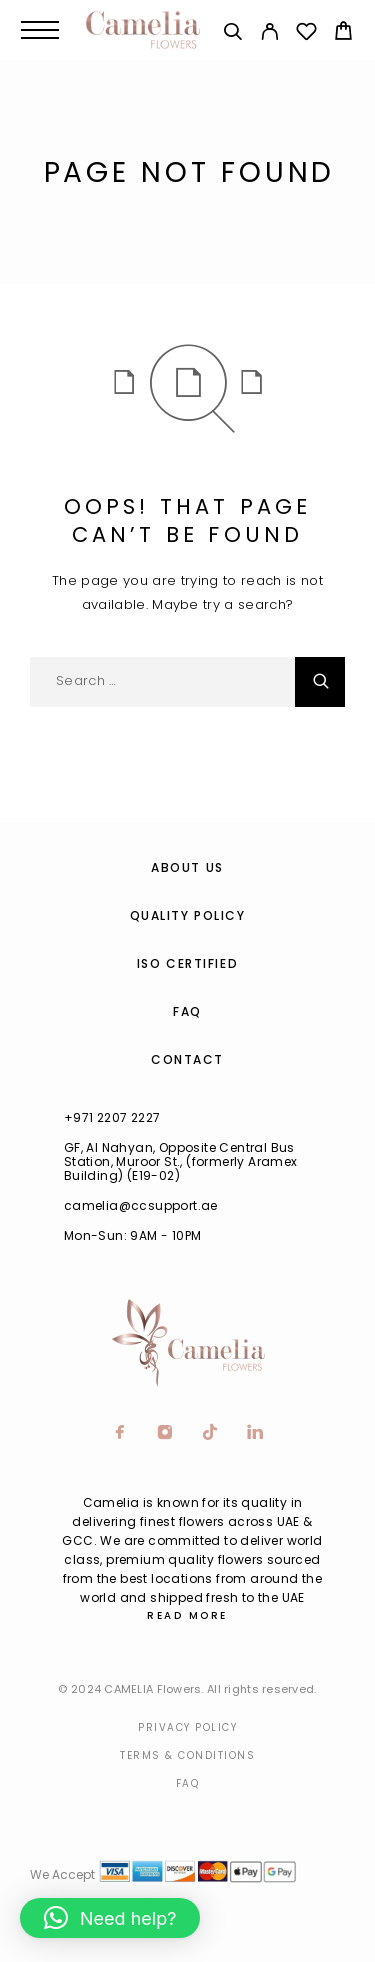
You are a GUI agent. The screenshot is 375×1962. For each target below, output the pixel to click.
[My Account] (269, 34)
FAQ (187, 1011)
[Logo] (143, 30)
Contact (187, 1059)
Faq (188, 1783)
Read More (187, 1615)
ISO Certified (187, 963)
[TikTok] (210, 1434)
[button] (110, 1918)
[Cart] (343, 33)
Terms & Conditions (187, 1755)
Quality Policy (188, 915)
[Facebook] (120, 1434)
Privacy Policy (187, 1727)
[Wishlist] (306, 34)
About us (187, 867)
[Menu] (40, 30)
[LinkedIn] (255, 1434)
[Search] (232, 34)
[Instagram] (165, 1434)
